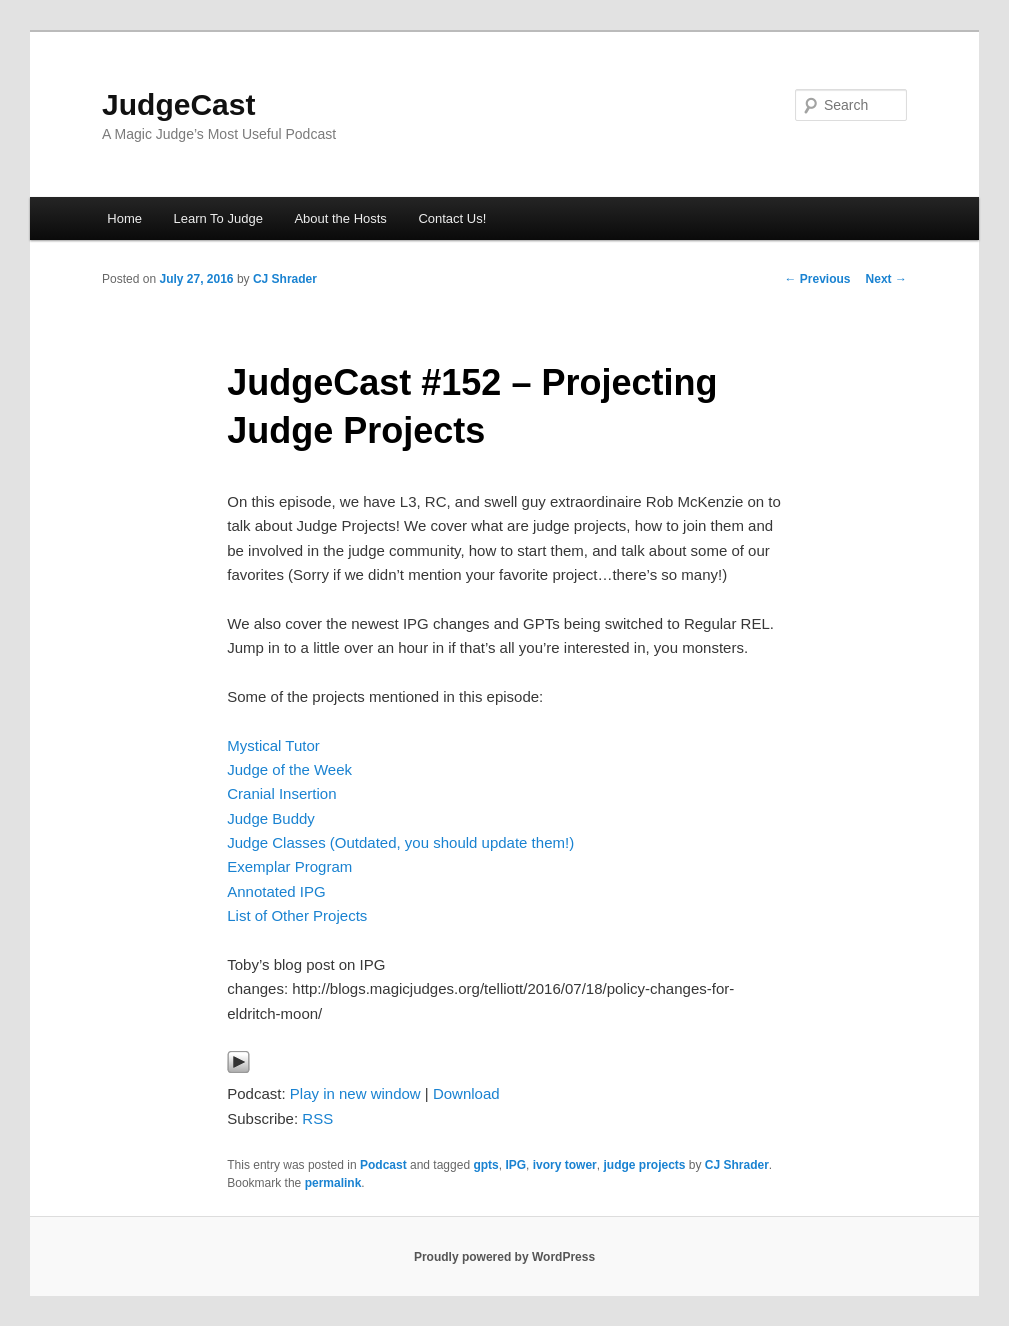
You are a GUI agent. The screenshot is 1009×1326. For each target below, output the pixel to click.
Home (124, 218)
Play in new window (355, 1093)
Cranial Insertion (281, 793)
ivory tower (565, 1165)
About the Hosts (340, 218)
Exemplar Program (289, 866)
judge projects (644, 1165)
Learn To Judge (217, 218)
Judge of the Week (289, 769)
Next (886, 279)
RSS (317, 1118)
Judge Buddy (271, 818)
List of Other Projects (297, 915)
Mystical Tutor (273, 745)
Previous (818, 279)
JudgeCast (178, 104)
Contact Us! (452, 218)
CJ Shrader (285, 279)
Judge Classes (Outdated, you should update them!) (400, 842)
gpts (485, 1165)
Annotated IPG (276, 891)
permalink (333, 1183)
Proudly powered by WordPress (504, 1257)
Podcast (383, 1165)
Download (466, 1093)
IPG (515, 1165)
